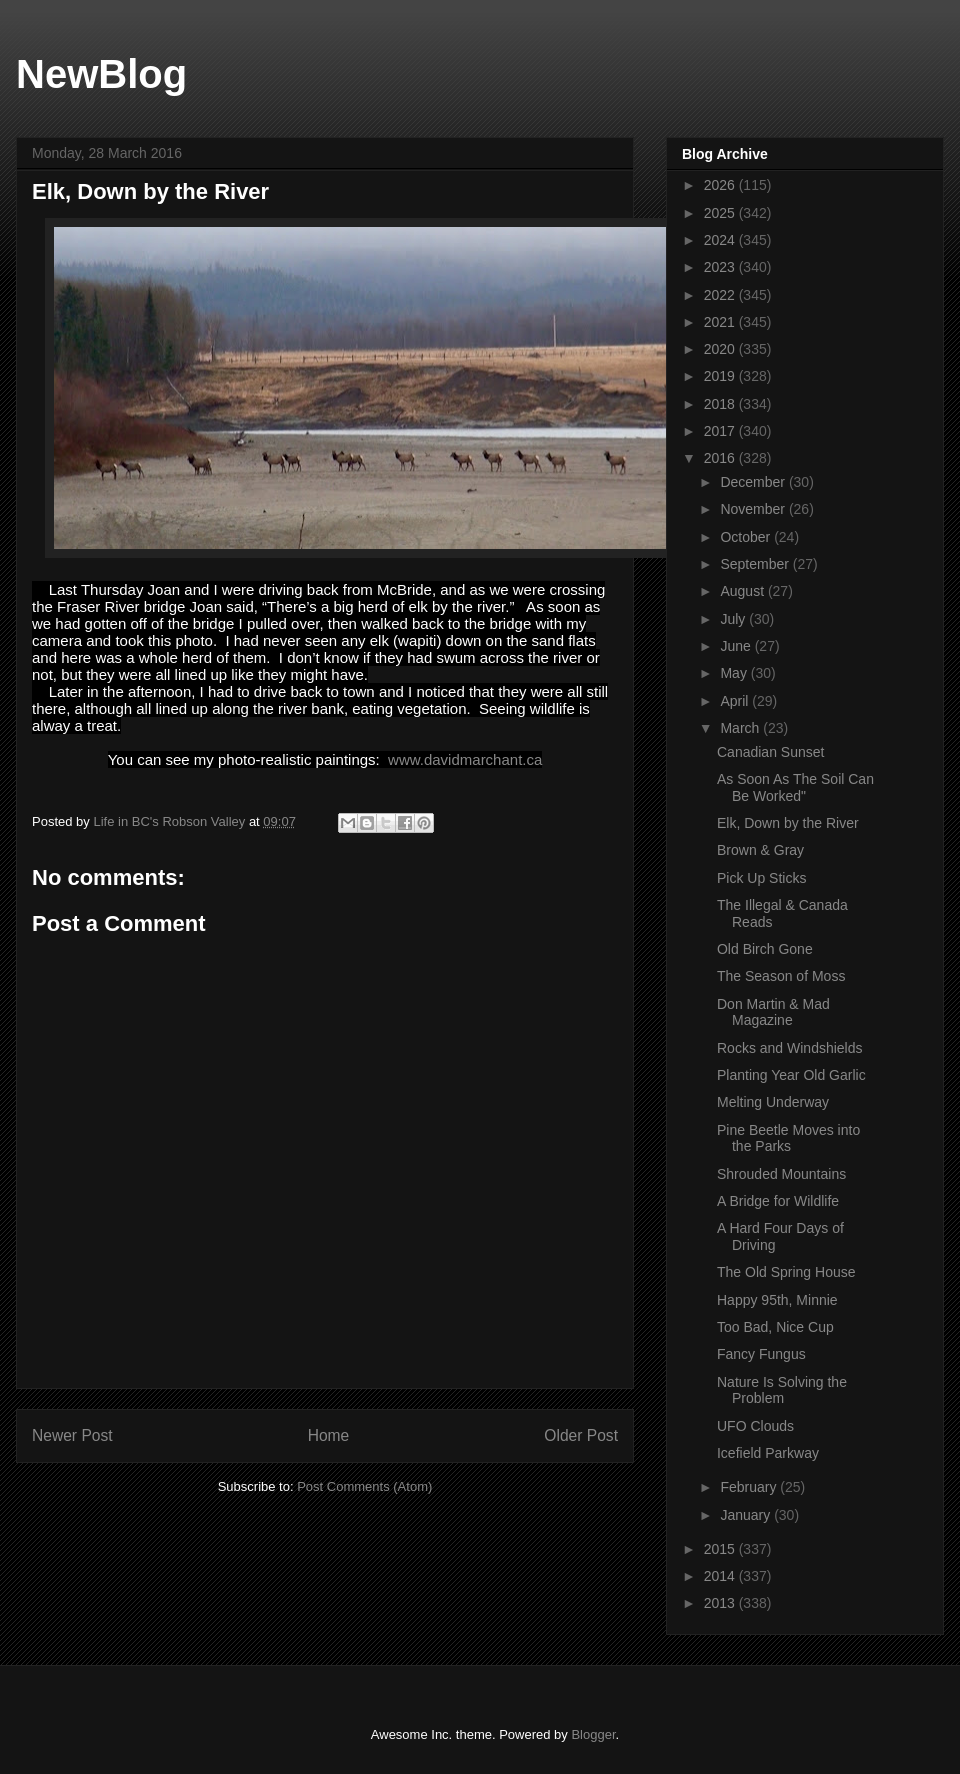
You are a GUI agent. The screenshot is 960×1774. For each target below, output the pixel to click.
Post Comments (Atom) (364, 1486)
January (747, 1515)
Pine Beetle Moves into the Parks (788, 1138)
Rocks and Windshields (790, 1048)
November (754, 509)
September (756, 564)
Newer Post (72, 1435)
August (743, 591)
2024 (721, 240)
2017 (721, 431)
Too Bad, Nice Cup (775, 1327)
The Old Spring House (786, 1272)
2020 (721, 349)
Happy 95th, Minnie (777, 1300)
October (747, 537)
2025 (721, 213)
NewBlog (101, 74)
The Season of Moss (781, 976)
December (754, 482)
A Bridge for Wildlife (778, 1201)
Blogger (593, 1734)
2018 (721, 404)
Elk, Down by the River (788, 823)
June (737, 646)
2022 (721, 295)
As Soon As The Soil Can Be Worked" (795, 787)
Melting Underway (773, 1102)
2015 (721, 1549)
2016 (721, 458)
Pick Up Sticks (761, 878)
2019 (721, 376)
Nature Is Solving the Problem (782, 1390)
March (741, 728)
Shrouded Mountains (781, 1174)
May (735, 673)
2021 (721, 322)
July (734, 619)
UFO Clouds (755, 1426)
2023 (721, 267)
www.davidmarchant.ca (465, 759)
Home (329, 1435)
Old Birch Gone (765, 949)
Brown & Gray (760, 850)
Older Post (581, 1435)
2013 (721, 1603)
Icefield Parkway (768, 1453)
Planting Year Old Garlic (791, 1075)
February (750, 1487)
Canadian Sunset (770, 752)
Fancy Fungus (761, 1354)
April (736, 701)
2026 (721, 185)
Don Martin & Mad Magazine (773, 1012)
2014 (721, 1576)
